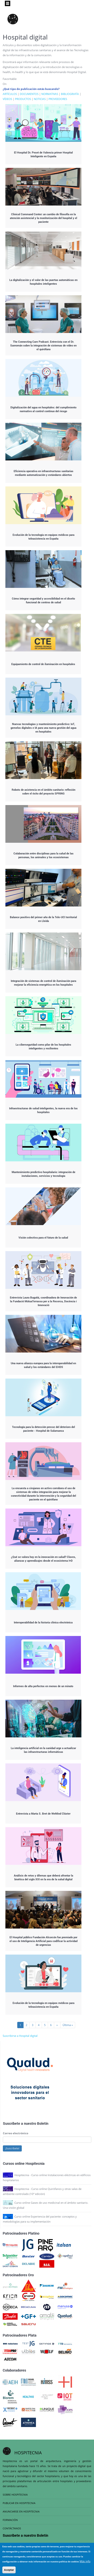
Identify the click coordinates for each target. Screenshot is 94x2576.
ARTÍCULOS (10, 94)
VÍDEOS (7, 99)
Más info (85, 2561)
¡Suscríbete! (12, 2148)
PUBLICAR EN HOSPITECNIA (19, 2503)
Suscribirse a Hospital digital (20, 2036)
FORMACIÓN (10, 2520)
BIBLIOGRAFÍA (70, 94)
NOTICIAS (40, 99)
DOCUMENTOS (29, 94)
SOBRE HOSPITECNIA (15, 2494)
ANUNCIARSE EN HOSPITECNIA (21, 2511)
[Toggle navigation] (7, 3)
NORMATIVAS (49, 94)
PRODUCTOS (23, 99)
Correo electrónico (15, 2133)
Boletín (42, 2123)
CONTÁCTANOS (12, 2528)
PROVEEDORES (58, 99)
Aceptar (9, 2569)
